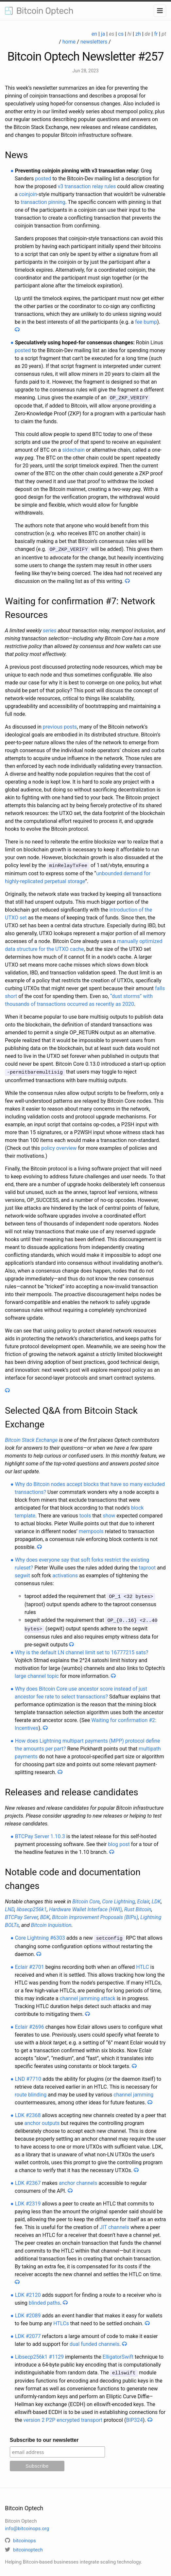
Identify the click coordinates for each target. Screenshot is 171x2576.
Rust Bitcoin (137, 1906)
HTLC (142, 1963)
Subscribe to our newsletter (44, 2436)
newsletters (94, 42)
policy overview (59, 1146)
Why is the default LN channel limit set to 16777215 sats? (81, 1649)
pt (164, 34)
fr (156, 34)
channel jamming (133, 2091)
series (50, 629)
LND (9, 1906)
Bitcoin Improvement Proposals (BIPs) (95, 1914)
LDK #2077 (28, 2332)
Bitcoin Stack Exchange (31, 1438)
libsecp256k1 (32, 1906)
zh (138, 34)
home (69, 42)
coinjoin (28, 194)
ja (103, 34)
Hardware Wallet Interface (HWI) (85, 1906)
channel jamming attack (87, 1994)
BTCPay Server (21, 1914)
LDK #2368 (28, 2111)
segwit (22, 1573)
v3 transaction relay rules (87, 186)
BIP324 (134, 2416)
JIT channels (114, 2223)
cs (121, 34)
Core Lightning (118, 1898)
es (111, 34)
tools (85, 1514)
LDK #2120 (28, 2291)
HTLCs (61, 2319)
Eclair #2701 (29, 1963)
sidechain (73, 449)
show (109, 1514)
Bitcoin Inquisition (51, 1922)
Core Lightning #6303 (40, 1935)
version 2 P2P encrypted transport (63, 2416)
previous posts (60, 726)
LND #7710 (28, 2075)
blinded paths (44, 2299)
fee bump (146, 322)
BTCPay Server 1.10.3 (40, 1833)
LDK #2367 (28, 2179)
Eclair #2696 (29, 2023)
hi (129, 34)
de (147, 34)
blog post (119, 1841)
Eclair (143, 1898)
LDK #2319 (28, 2200)
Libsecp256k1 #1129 (39, 2353)
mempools (91, 1529)
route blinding (30, 2091)
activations (65, 1573)
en (94, 34)
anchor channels (78, 2179)
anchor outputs (42, 2119)
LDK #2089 (28, 2312)
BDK (45, 1914)
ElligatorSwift (118, 2353)
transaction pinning (43, 202)
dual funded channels (94, 2340)
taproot (147, 1566)
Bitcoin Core (86, 1898)
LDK (156, 1898)
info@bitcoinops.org (27, 2524)
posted (43, 178)
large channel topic (37, 1673)
